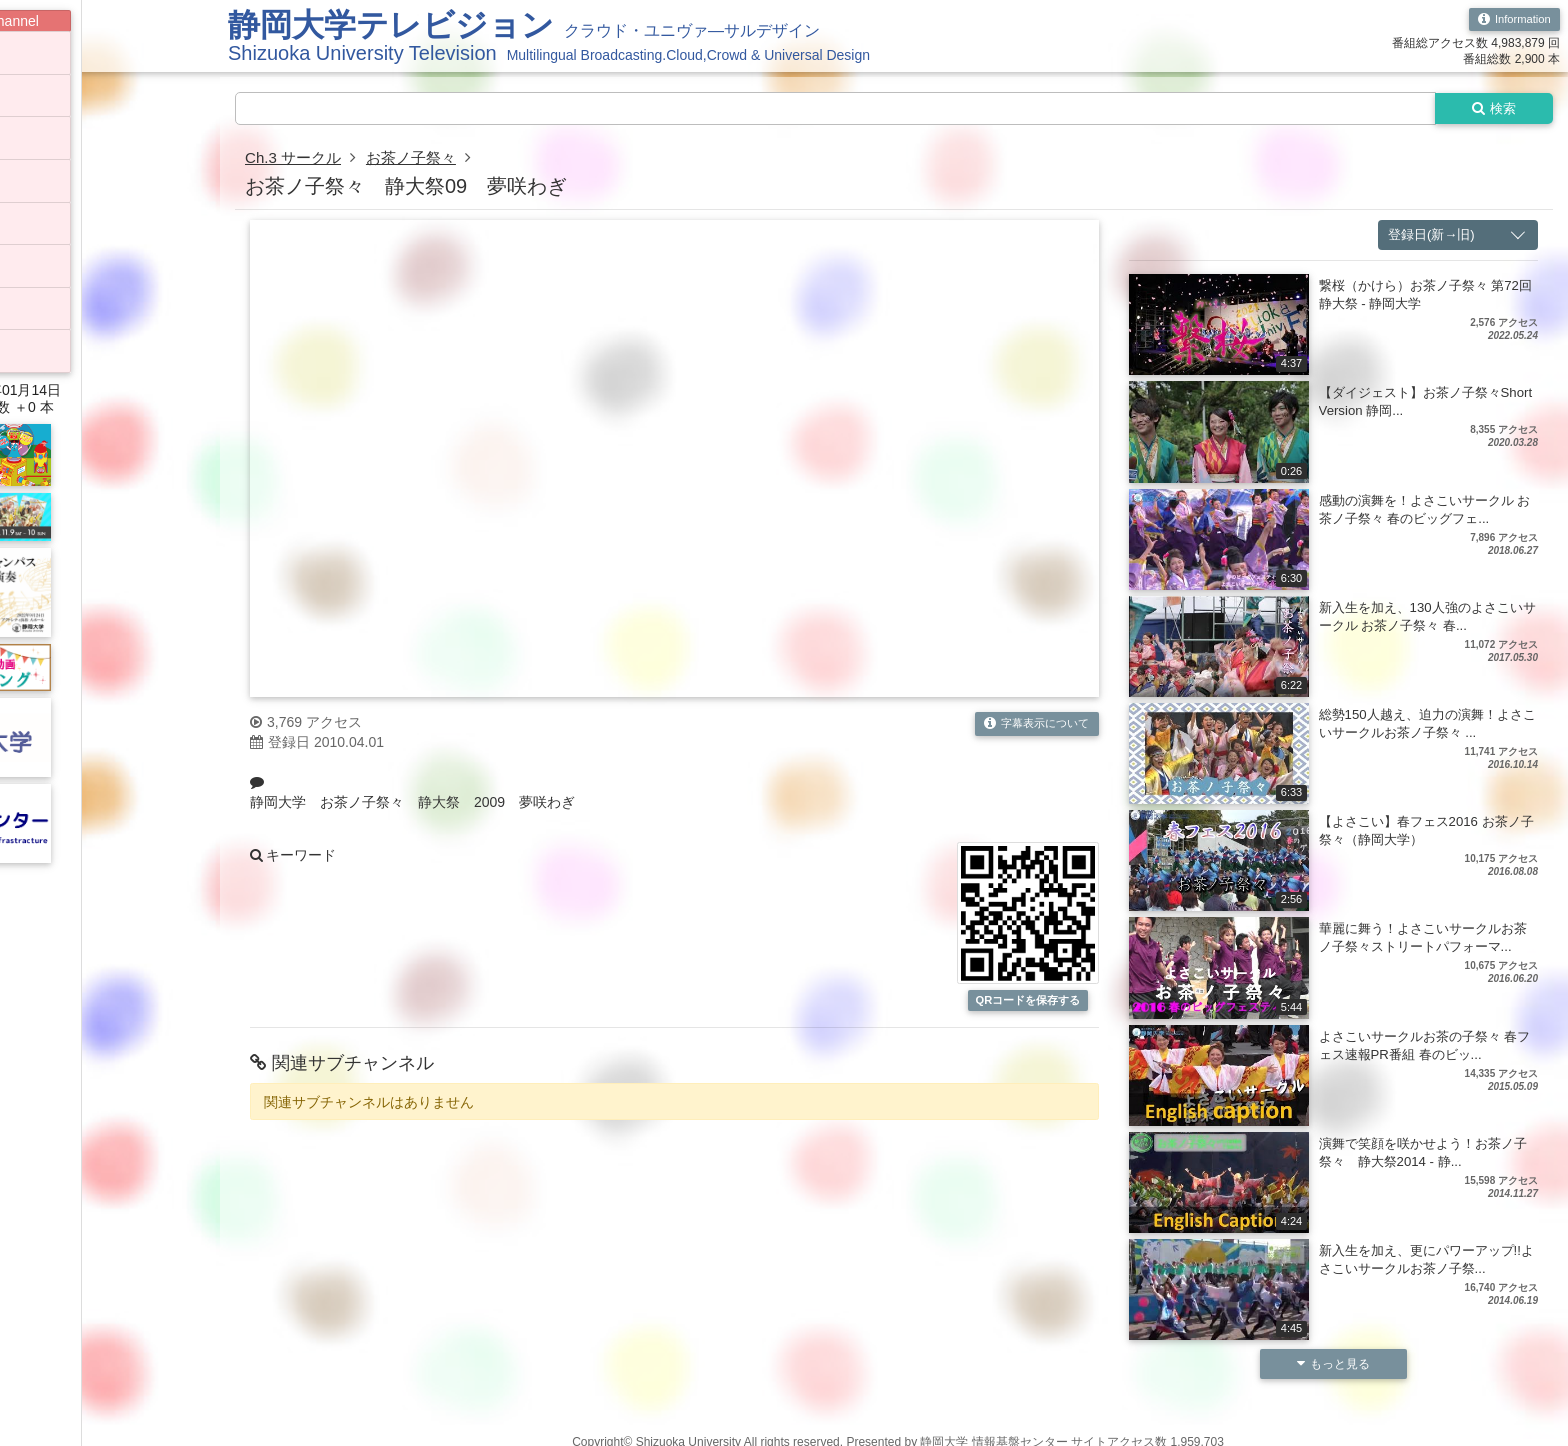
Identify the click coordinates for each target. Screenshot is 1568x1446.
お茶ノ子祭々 (420, 159)
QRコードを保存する (1028, 1010)
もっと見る (1333, 1366)
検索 (1490, 109)
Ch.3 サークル (296, 159)
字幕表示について (1032, 726)
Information (1511, 20)
